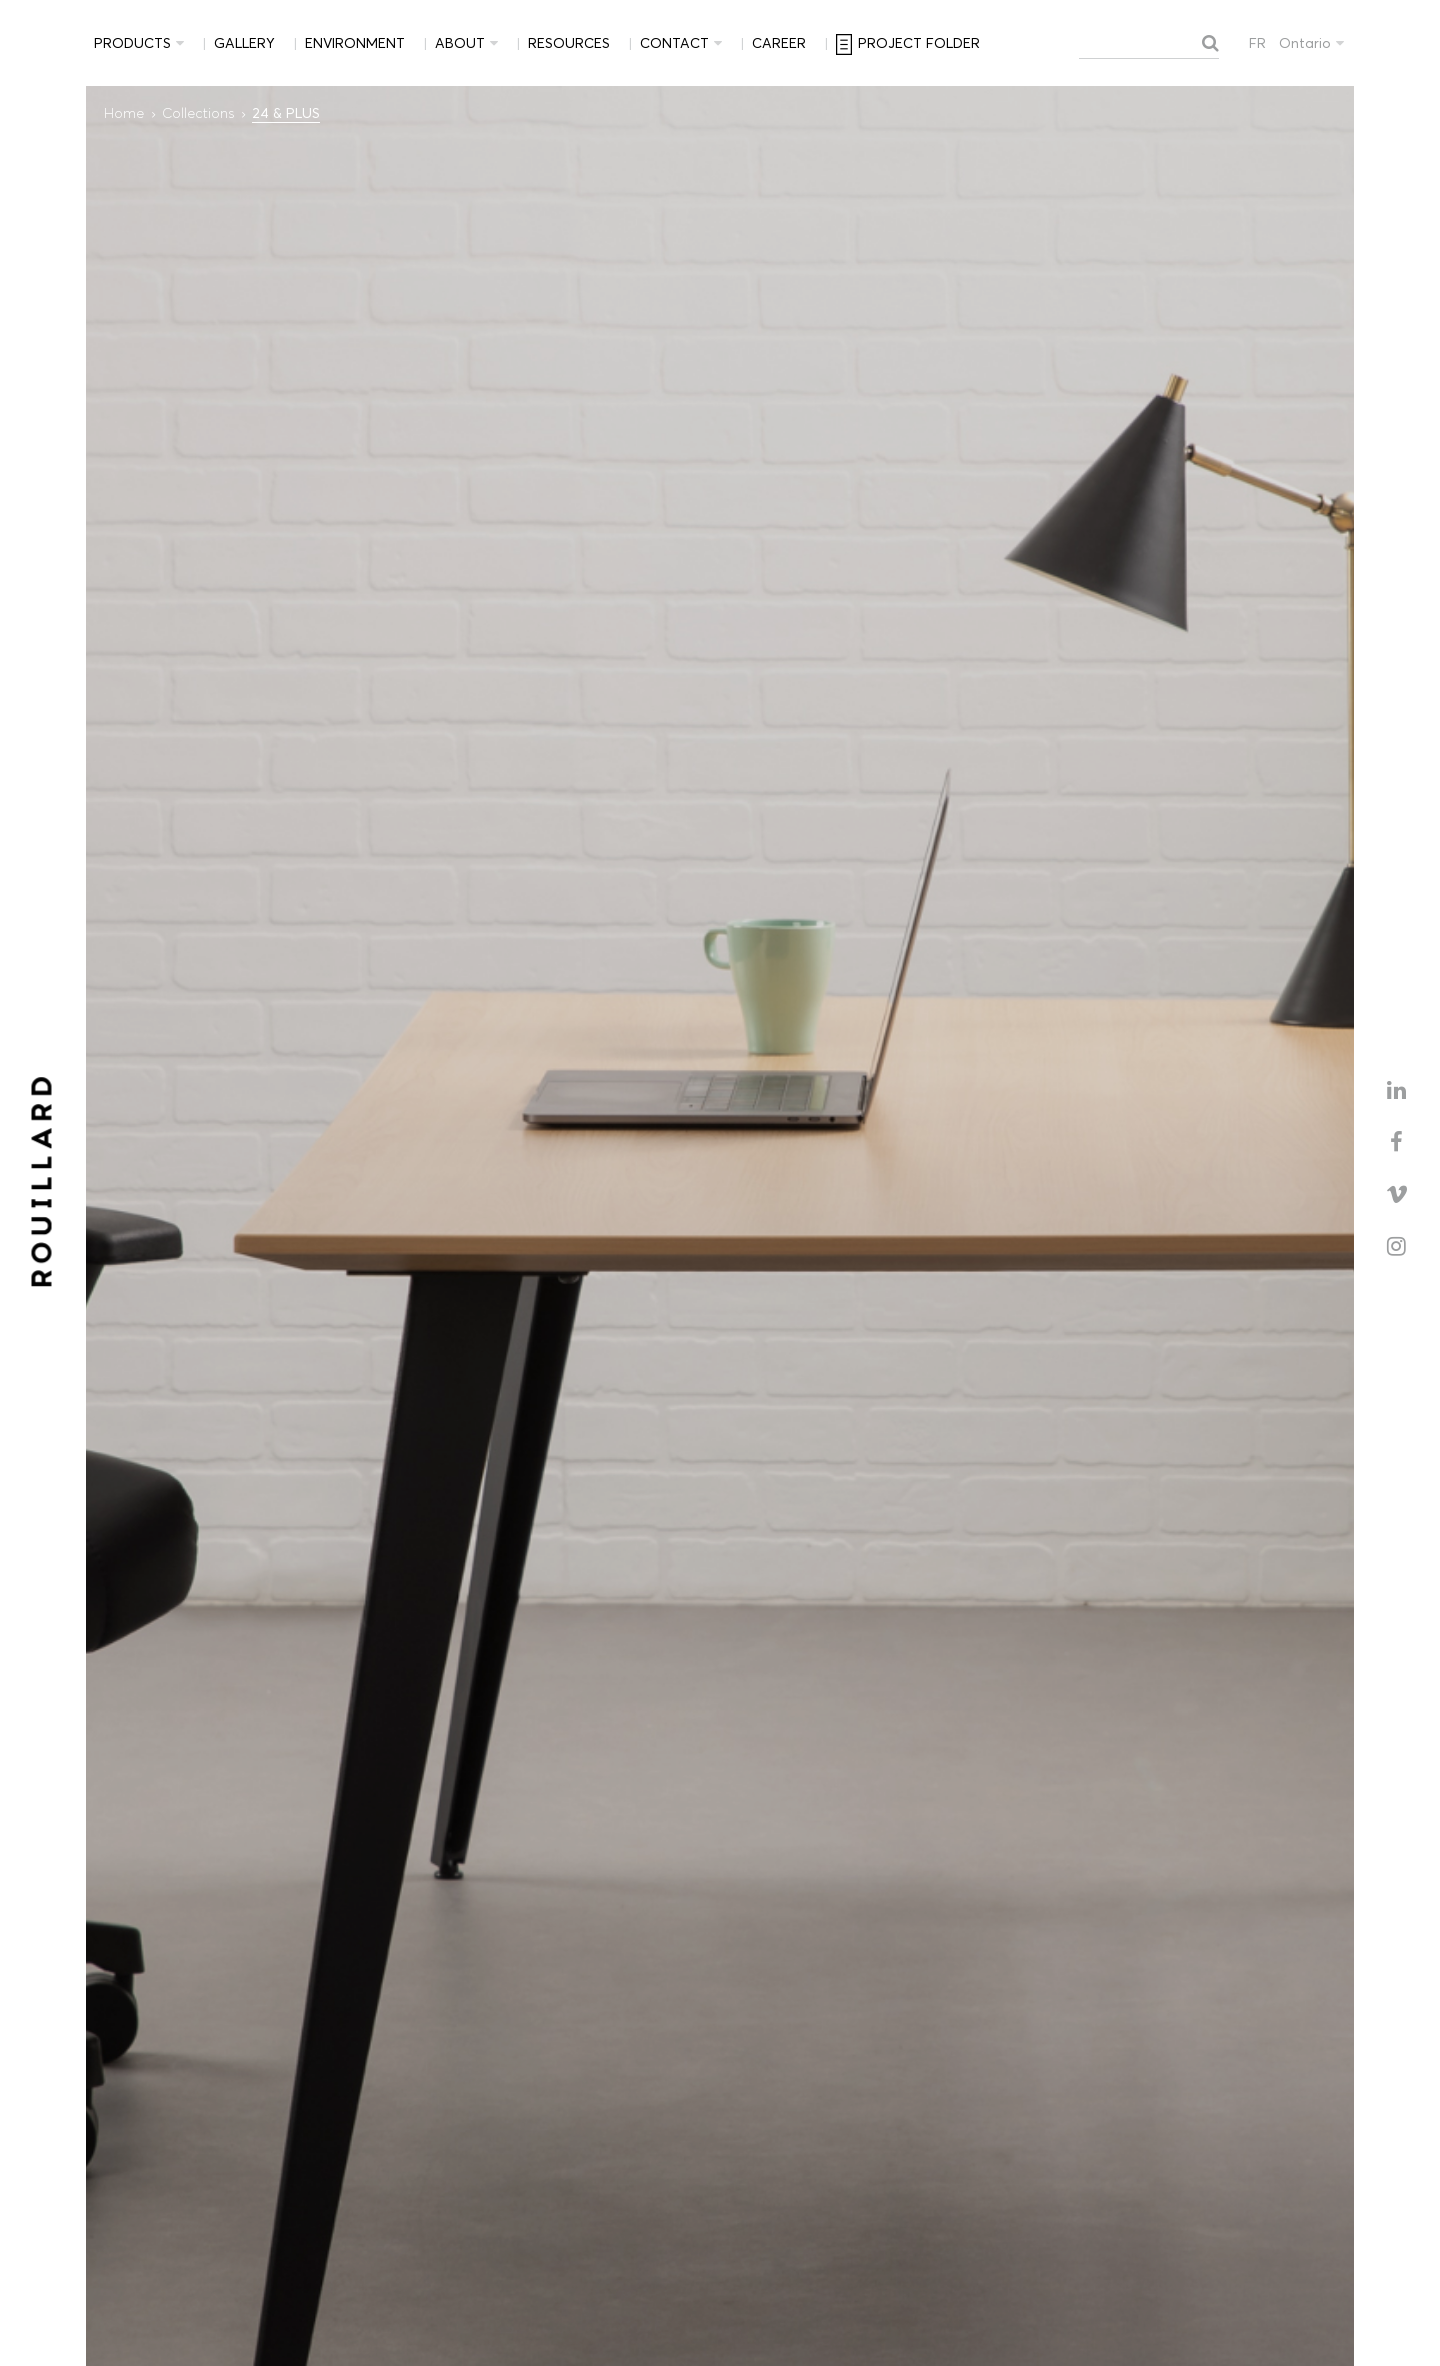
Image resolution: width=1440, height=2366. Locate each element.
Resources (569, 43)
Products (132, 43)
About (460, 43)
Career (779, 43)
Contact (674, 43)
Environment (355, 43)
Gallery (244, 43)
